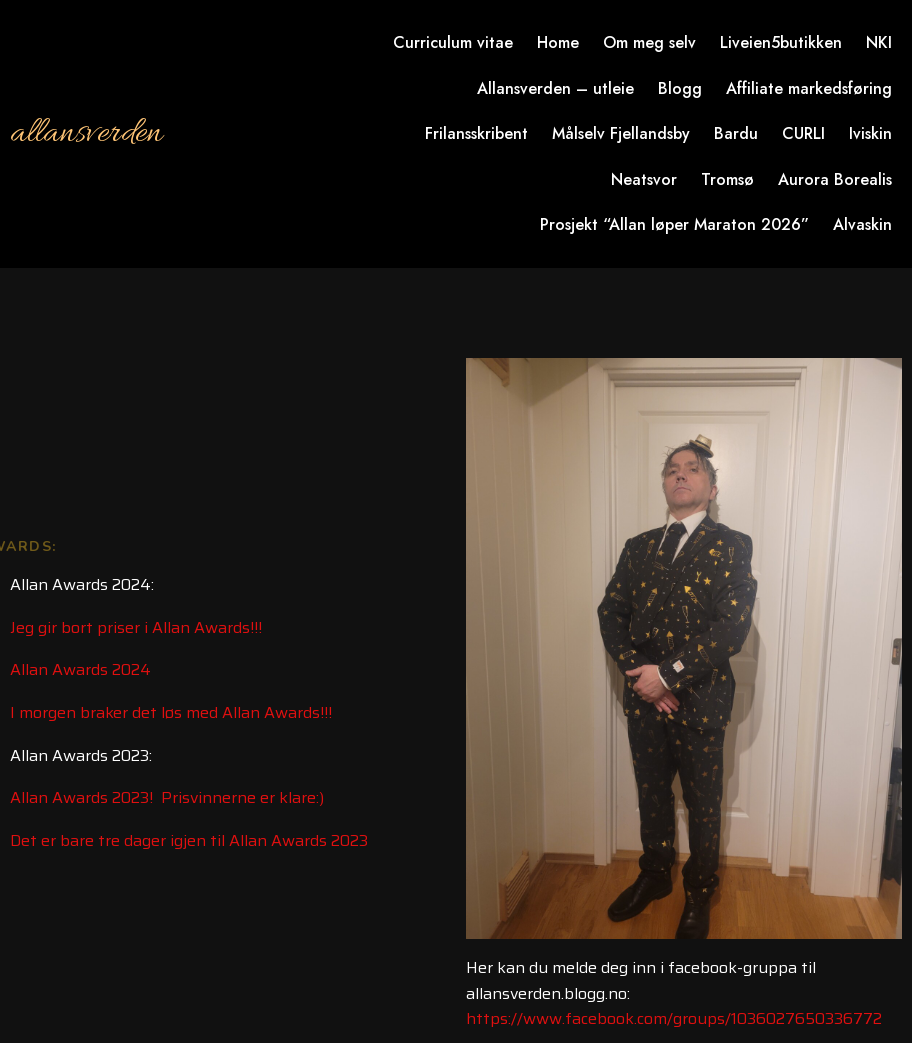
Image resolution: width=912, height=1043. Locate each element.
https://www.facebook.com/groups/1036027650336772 (674, 1018)
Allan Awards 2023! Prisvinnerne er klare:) (167, 797)
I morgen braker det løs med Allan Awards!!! (171, 712)
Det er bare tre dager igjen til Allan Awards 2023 (189, 840)
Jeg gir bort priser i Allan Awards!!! (136, 627)
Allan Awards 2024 (80, 669)
